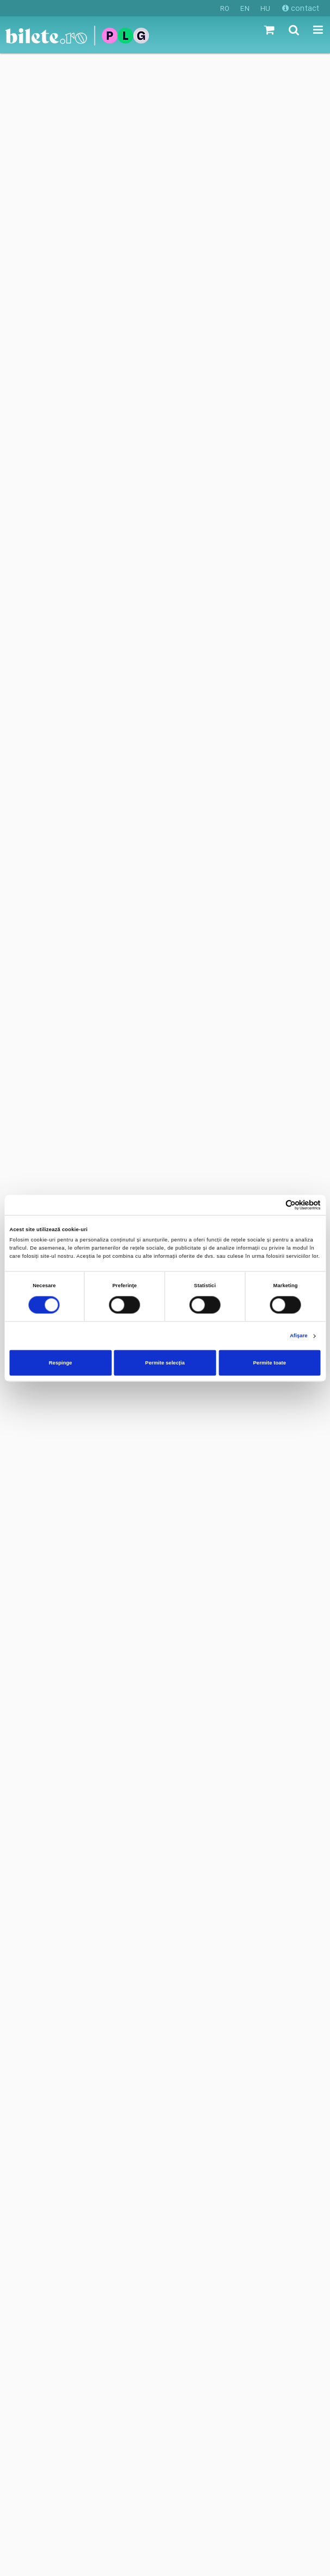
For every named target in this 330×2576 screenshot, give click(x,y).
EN (244, 8)
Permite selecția (165, 1363)
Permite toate (270, 1363)
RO (224, 8)
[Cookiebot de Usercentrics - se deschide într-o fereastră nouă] (273, 1205)
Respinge (60, 1363)
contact (300, 8)
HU (265, 8)
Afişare (298, 1336)
